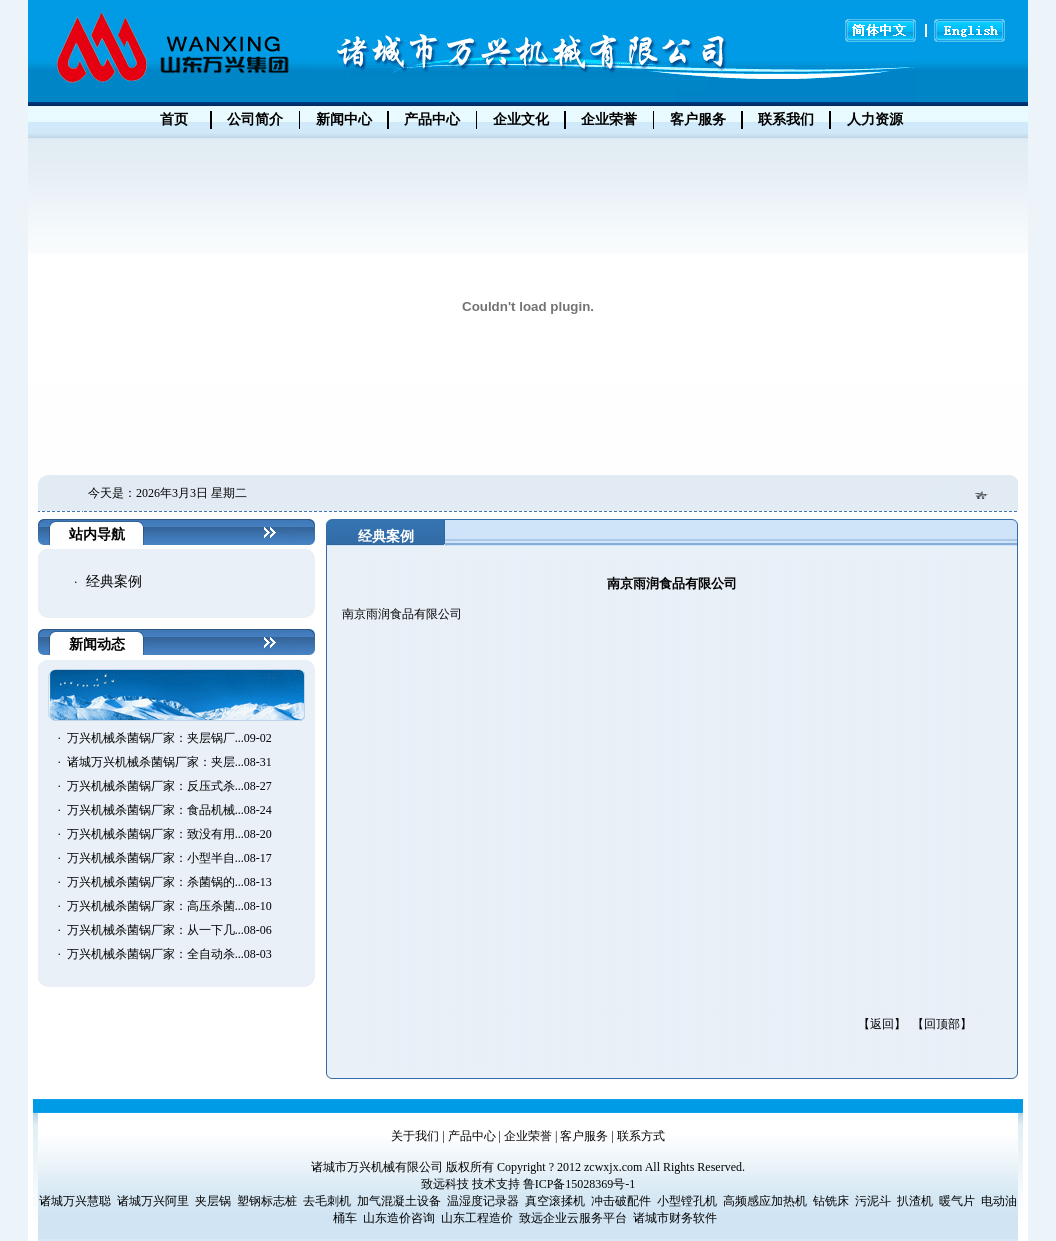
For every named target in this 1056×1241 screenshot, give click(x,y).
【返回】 (882, 1024)
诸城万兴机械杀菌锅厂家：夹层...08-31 (169, 762)
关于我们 (415, 1136)
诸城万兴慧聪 (75, 1201)
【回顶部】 (942, 1024)
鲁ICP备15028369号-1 (579, 1184)
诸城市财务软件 (675, 1218)
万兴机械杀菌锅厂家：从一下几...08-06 (169, 930)
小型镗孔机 (687, 1201)
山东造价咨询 (399, 1218)
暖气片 (957, 1201)
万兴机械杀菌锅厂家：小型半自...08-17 (169, 858)
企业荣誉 (528, 1136)
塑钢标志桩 (267, 1201)
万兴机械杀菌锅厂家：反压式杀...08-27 (169, 786)
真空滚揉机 (555, 1201)
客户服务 (584, 1136)
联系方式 (641, 1136)
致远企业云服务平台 (573, 1218)
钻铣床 (831, 1201)
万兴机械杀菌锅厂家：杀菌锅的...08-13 (169, 882)
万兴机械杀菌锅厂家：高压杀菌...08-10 (169, 906)
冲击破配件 (621, 1201)
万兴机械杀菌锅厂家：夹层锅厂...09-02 (169, 738)
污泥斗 (873, 1201)
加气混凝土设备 (399, 1201)
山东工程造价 (477, 1218)
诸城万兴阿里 (153, 1201)
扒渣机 (915, 1201)
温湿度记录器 (483, 1201)
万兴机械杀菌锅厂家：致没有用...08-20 (169, 834)
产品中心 (472, 1136)
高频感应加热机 (765, 1201)
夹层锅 (213, 1201)
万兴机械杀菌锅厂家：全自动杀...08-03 (169, 954)
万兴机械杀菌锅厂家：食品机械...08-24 (169, 810)
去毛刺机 (327, 1201)
